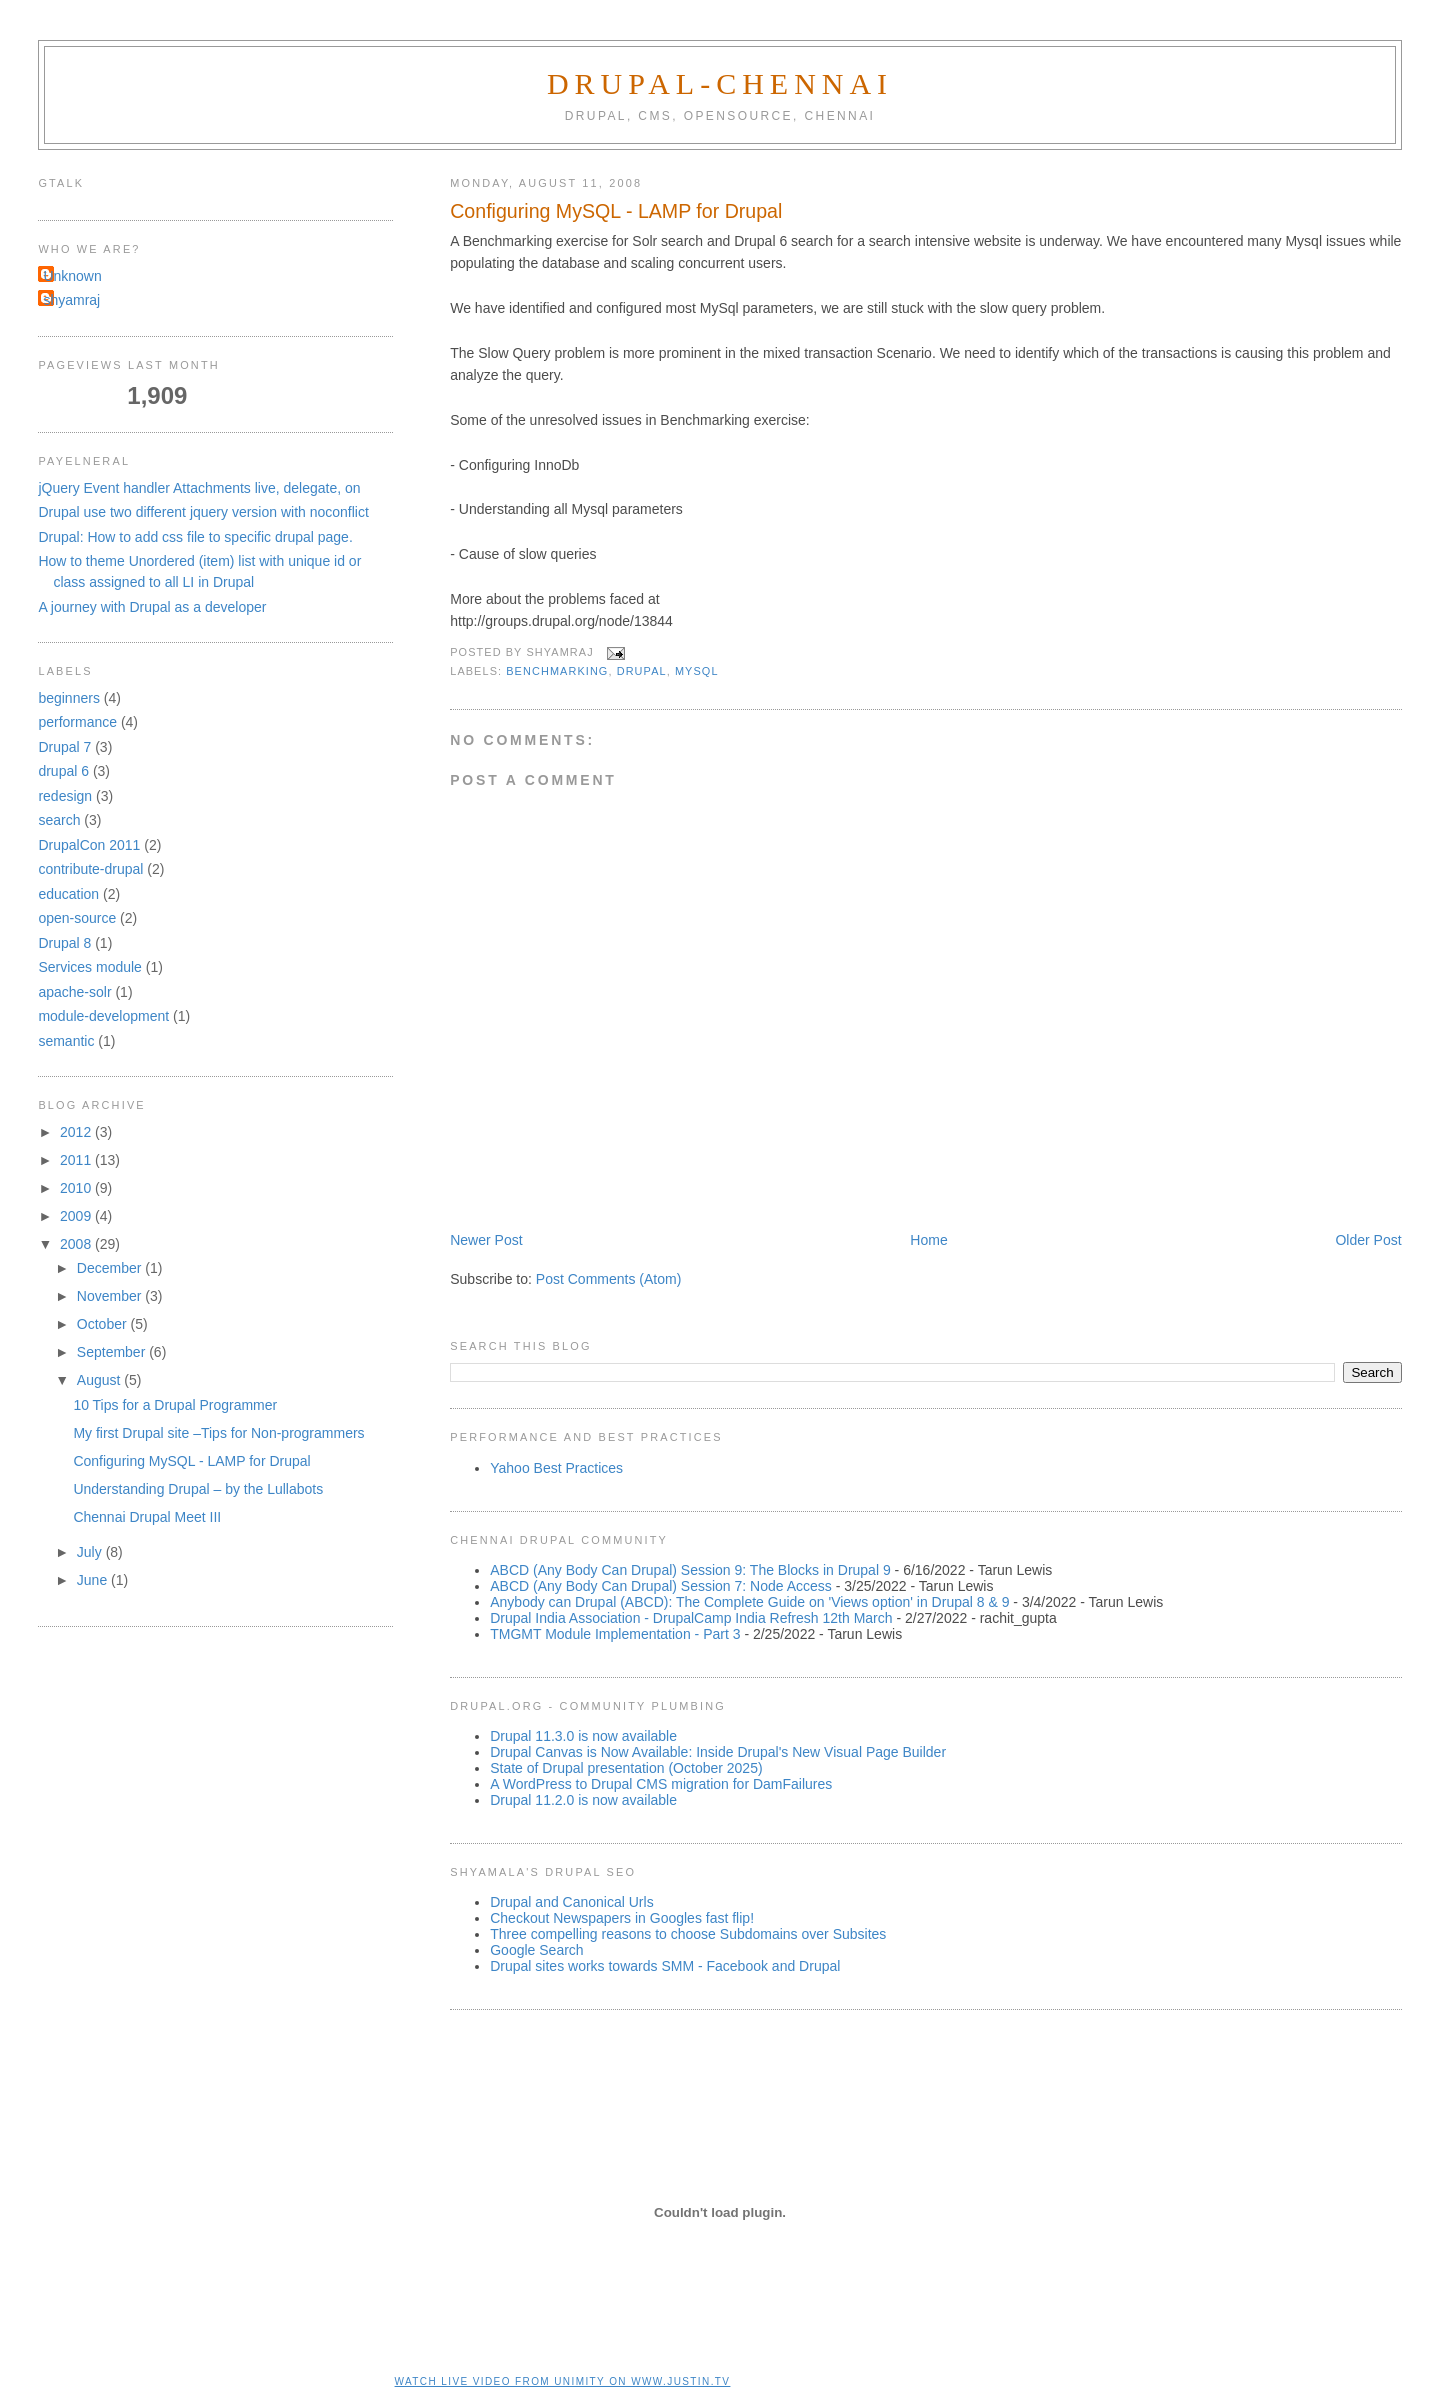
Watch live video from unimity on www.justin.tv (563, 2381)
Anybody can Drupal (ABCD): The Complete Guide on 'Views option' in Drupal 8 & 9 (749, 1602)
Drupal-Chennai (720, 83)
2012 (77, 1132)
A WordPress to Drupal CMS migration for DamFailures (661, 1784)
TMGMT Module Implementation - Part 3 (615, 1634)
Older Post (1368, 1240)
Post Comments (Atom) (608, 1279)
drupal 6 (63, 771)
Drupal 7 (64, 747)
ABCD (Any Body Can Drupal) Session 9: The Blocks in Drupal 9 (690, 1570)
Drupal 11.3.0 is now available (583, 1736)
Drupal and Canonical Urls (571, 1902)
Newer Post (486, 1240)
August (100, 1380)
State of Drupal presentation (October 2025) (626, 1768)
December (111, 1268)
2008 (77, 1244)
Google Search (536, 1950)
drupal (642, 671)
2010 (77, 1188)
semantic (66, 1041)
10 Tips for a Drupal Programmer (175, 1405)
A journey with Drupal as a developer (152, 607)
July (91, 1552)
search (59, 820)
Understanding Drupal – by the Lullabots (198, 1489)
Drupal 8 (64, 943)
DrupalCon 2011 (89, 845)
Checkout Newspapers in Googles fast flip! (622, 1918)
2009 (77, 1216)
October (104, 1324)
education (68, 894)
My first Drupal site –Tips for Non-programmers (218, 1433)
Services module (90, 967)
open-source (77, 918)
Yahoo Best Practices (556, 1468)
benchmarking (557, 671)
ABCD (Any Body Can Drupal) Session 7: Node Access (661, 1586)
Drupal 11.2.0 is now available (583, 1800)
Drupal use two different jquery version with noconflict (203, 512)
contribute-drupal (90, 869)
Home (928, 1240)
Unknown (72, 276)
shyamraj (71, 300)
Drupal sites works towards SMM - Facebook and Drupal (665, 1966)
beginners (69, 698)
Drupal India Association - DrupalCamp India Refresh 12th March (691, 1618)
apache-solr (74, 992)
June (94, 1580)
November (111, 1296)
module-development (103, 1016)
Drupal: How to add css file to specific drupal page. (195, 537)
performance (77, 722)
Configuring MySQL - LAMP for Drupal (616, 211)
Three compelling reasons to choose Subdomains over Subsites (688, 1934)
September (113, 1352)
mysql (697, 671)
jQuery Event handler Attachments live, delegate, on (199, 488)
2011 (77, 1160)
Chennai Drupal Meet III (147, 1517)
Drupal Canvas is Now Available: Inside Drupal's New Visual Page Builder (718, 1752)
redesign (65, 796)
